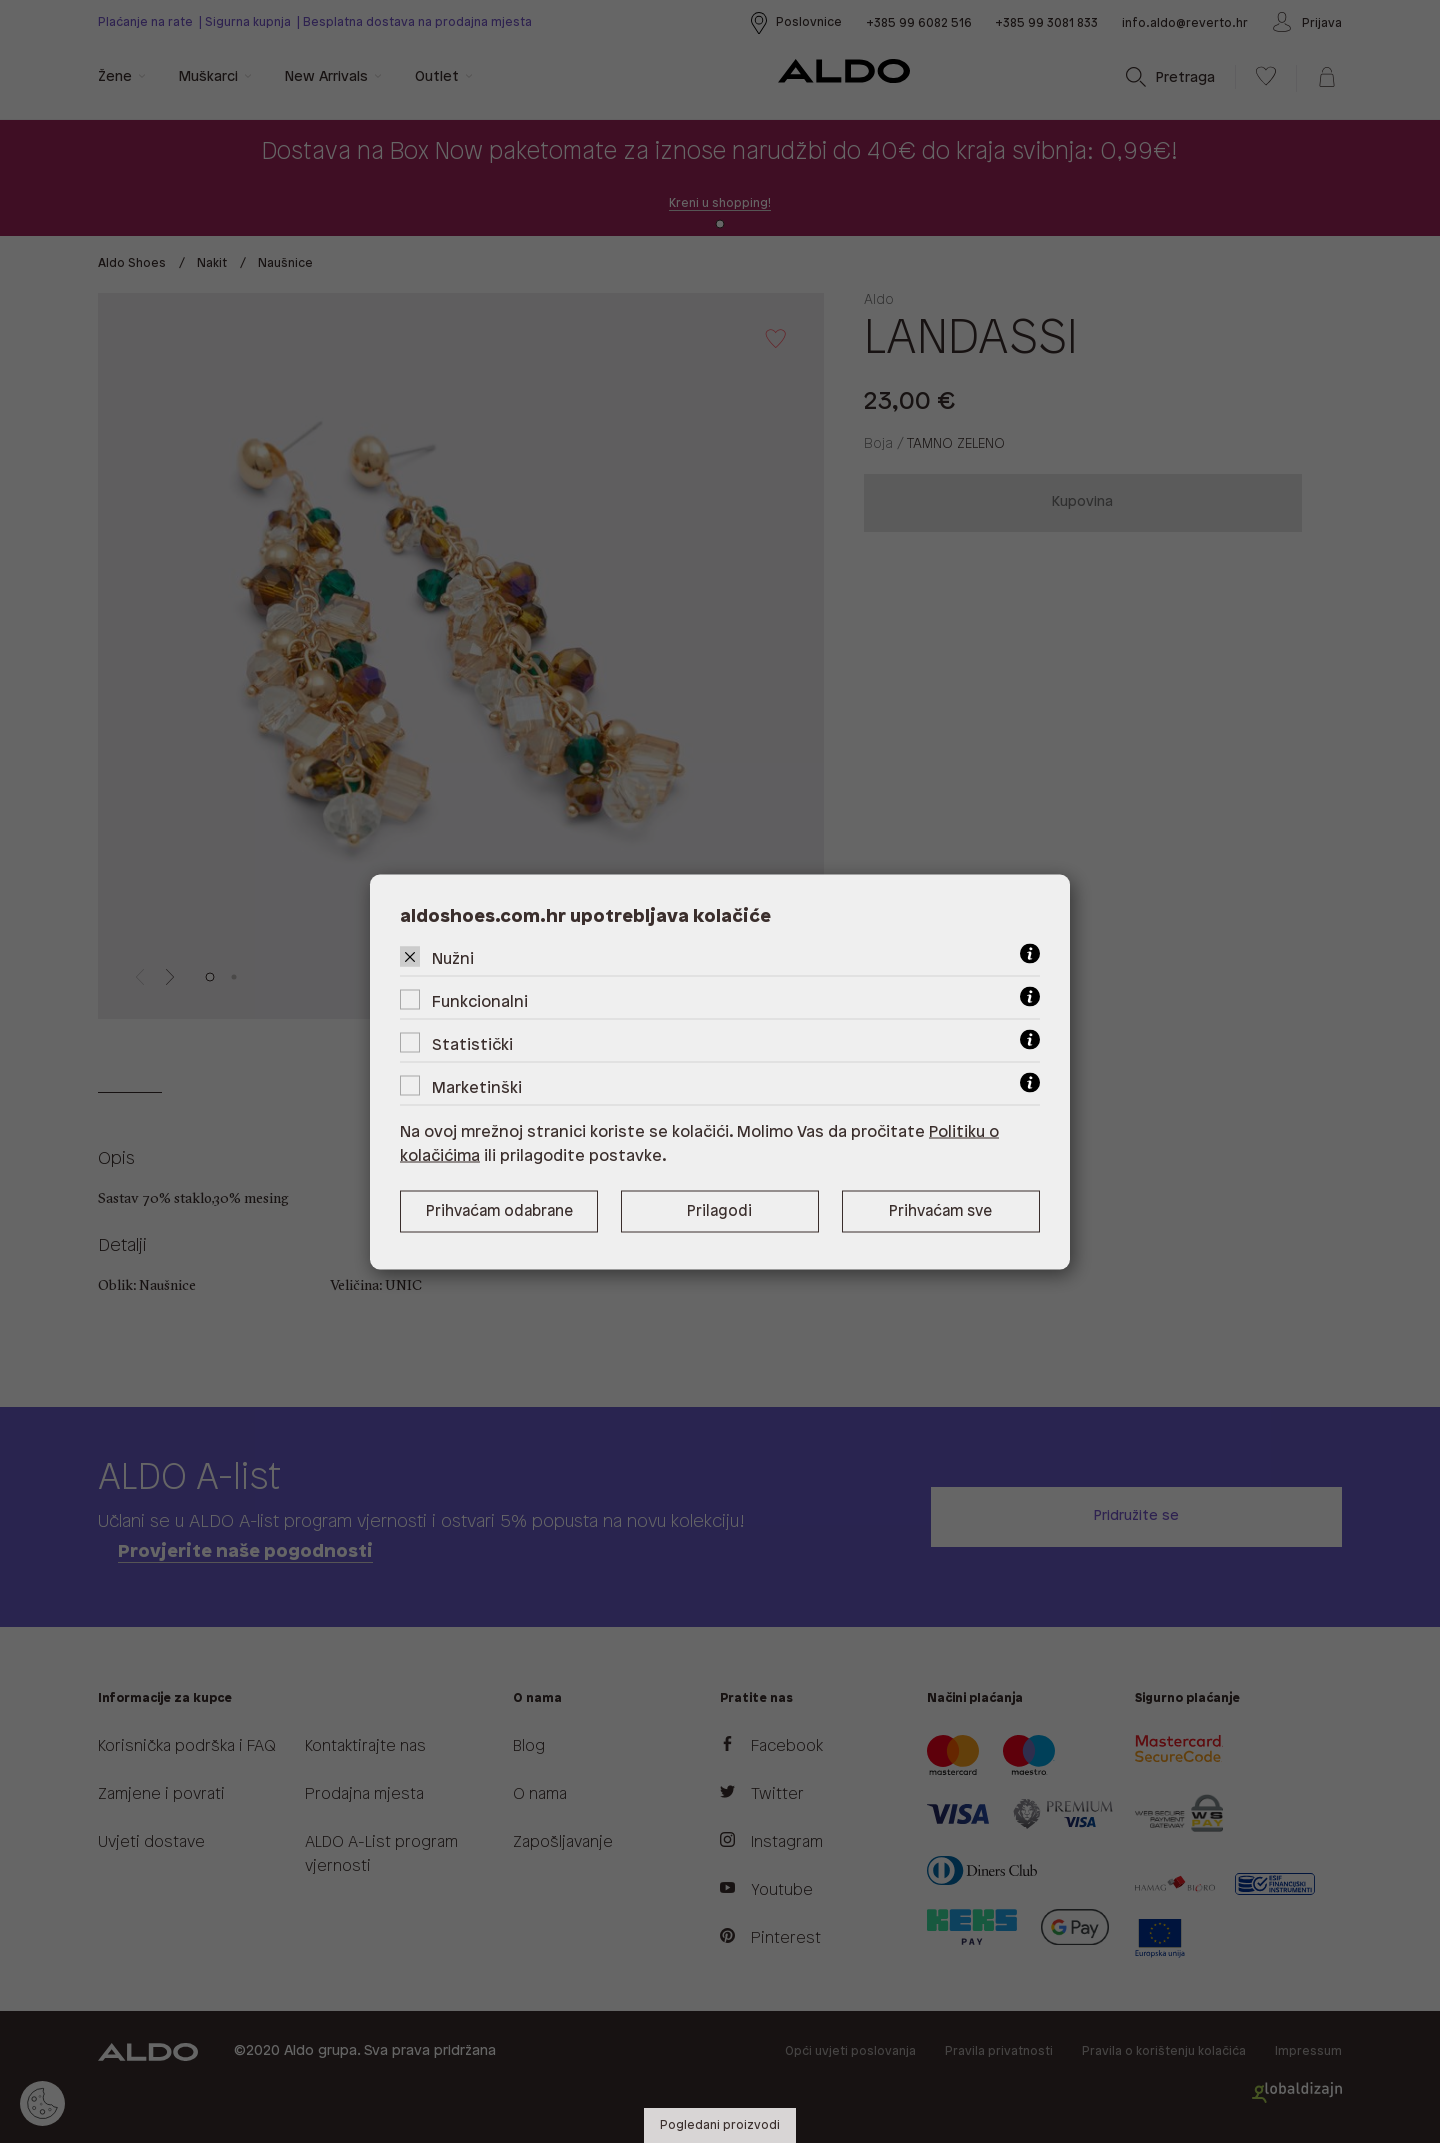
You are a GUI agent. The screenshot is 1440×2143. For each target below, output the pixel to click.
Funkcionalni (480, 1001)
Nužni (453, 958)
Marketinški (477, 1087)
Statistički (472, 1044)
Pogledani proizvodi (720, 2125)
